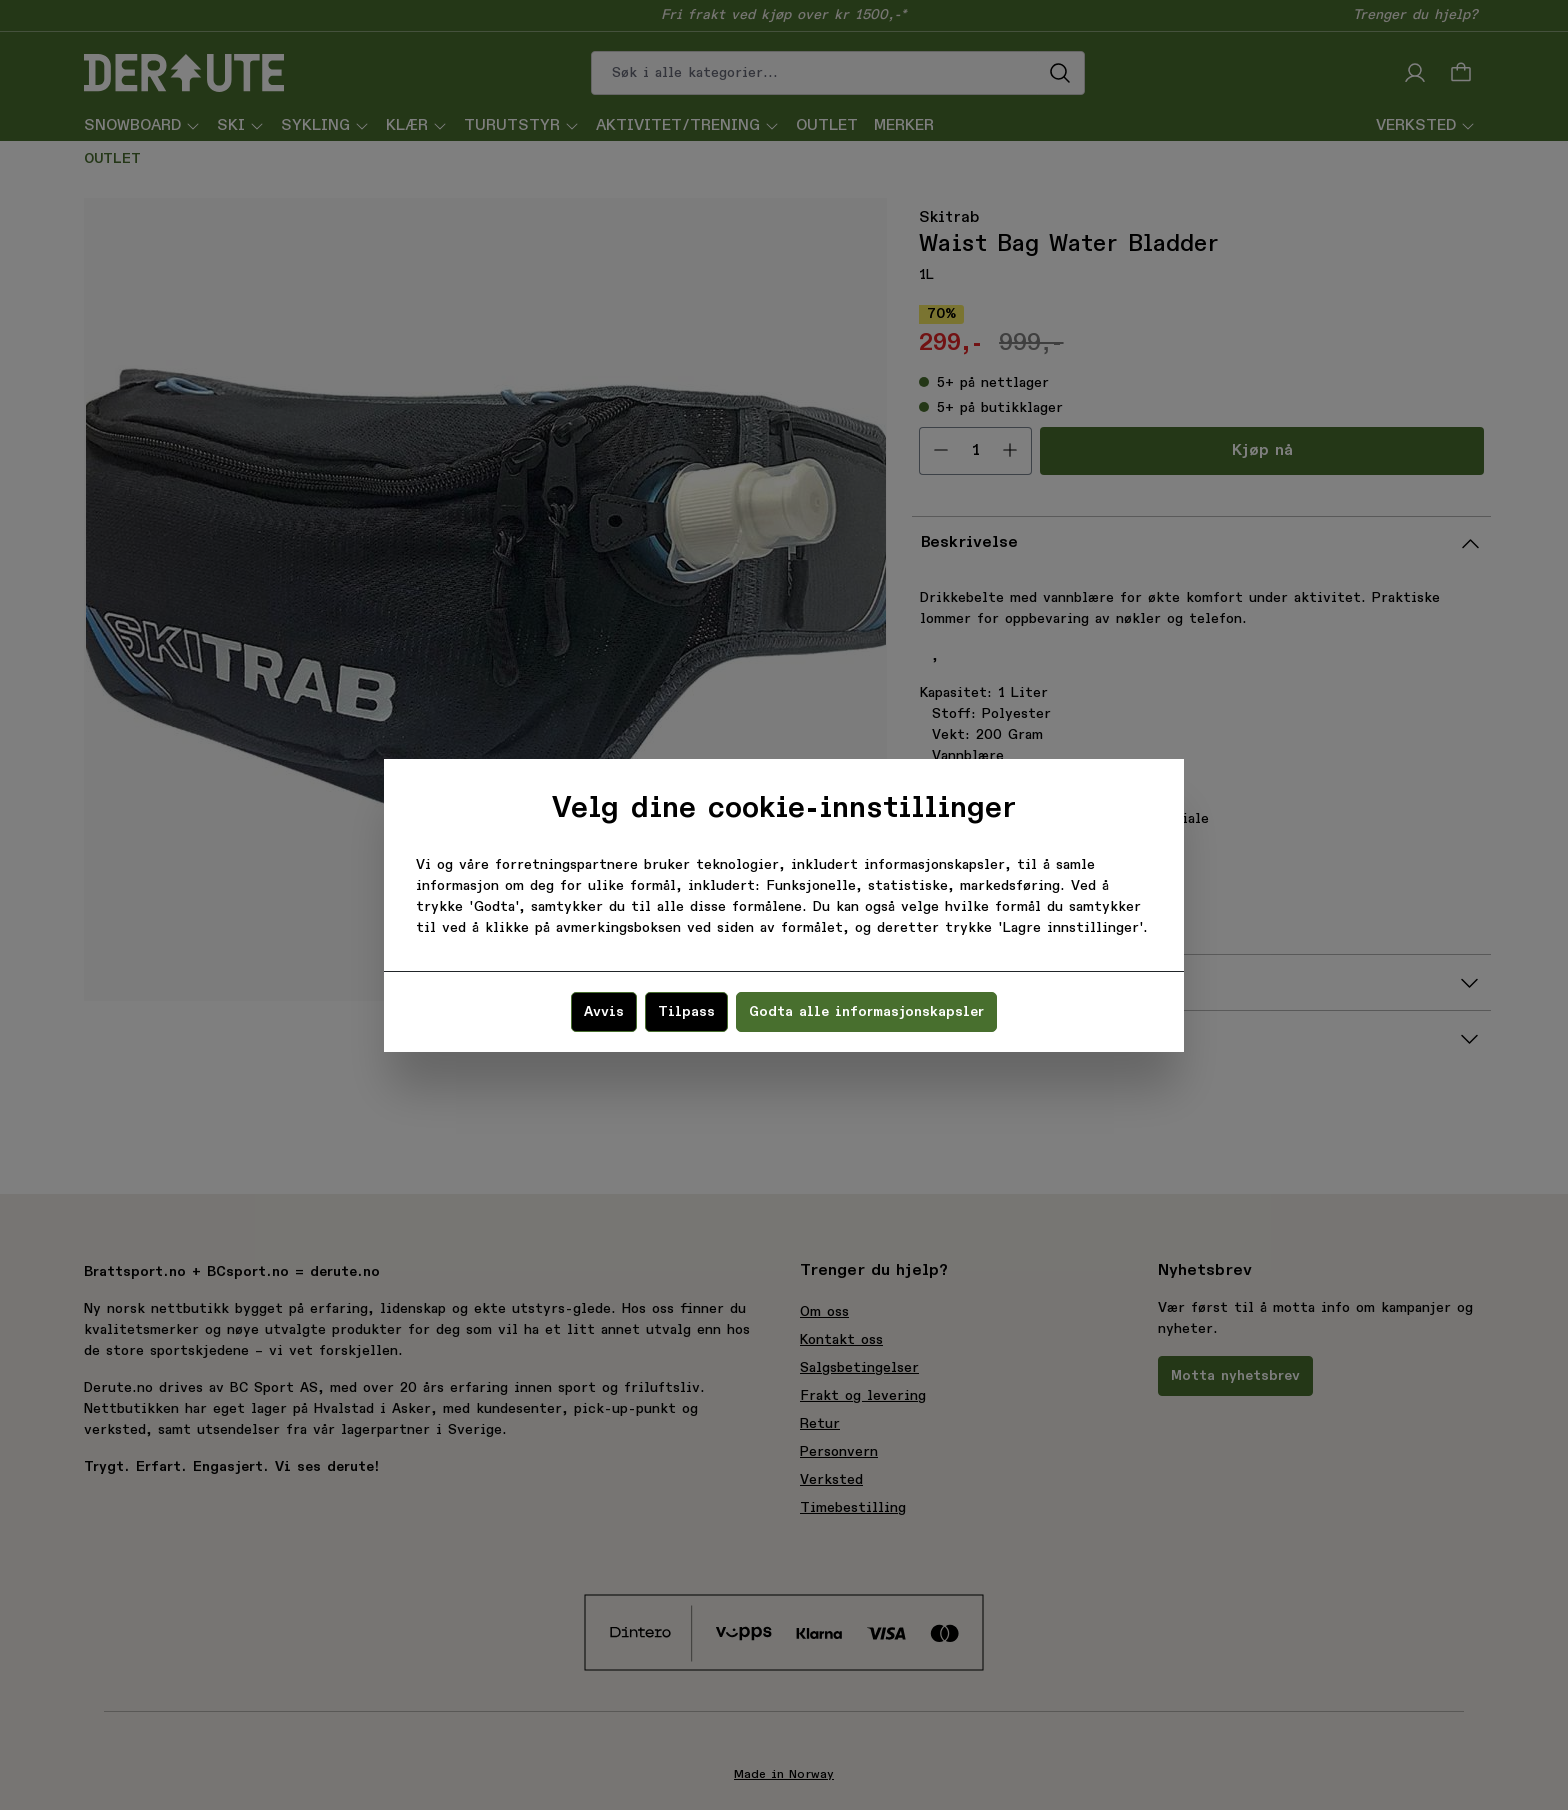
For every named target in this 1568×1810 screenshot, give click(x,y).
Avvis (604, 1012)
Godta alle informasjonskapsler (866, 1012)
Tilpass (686, 1012)
